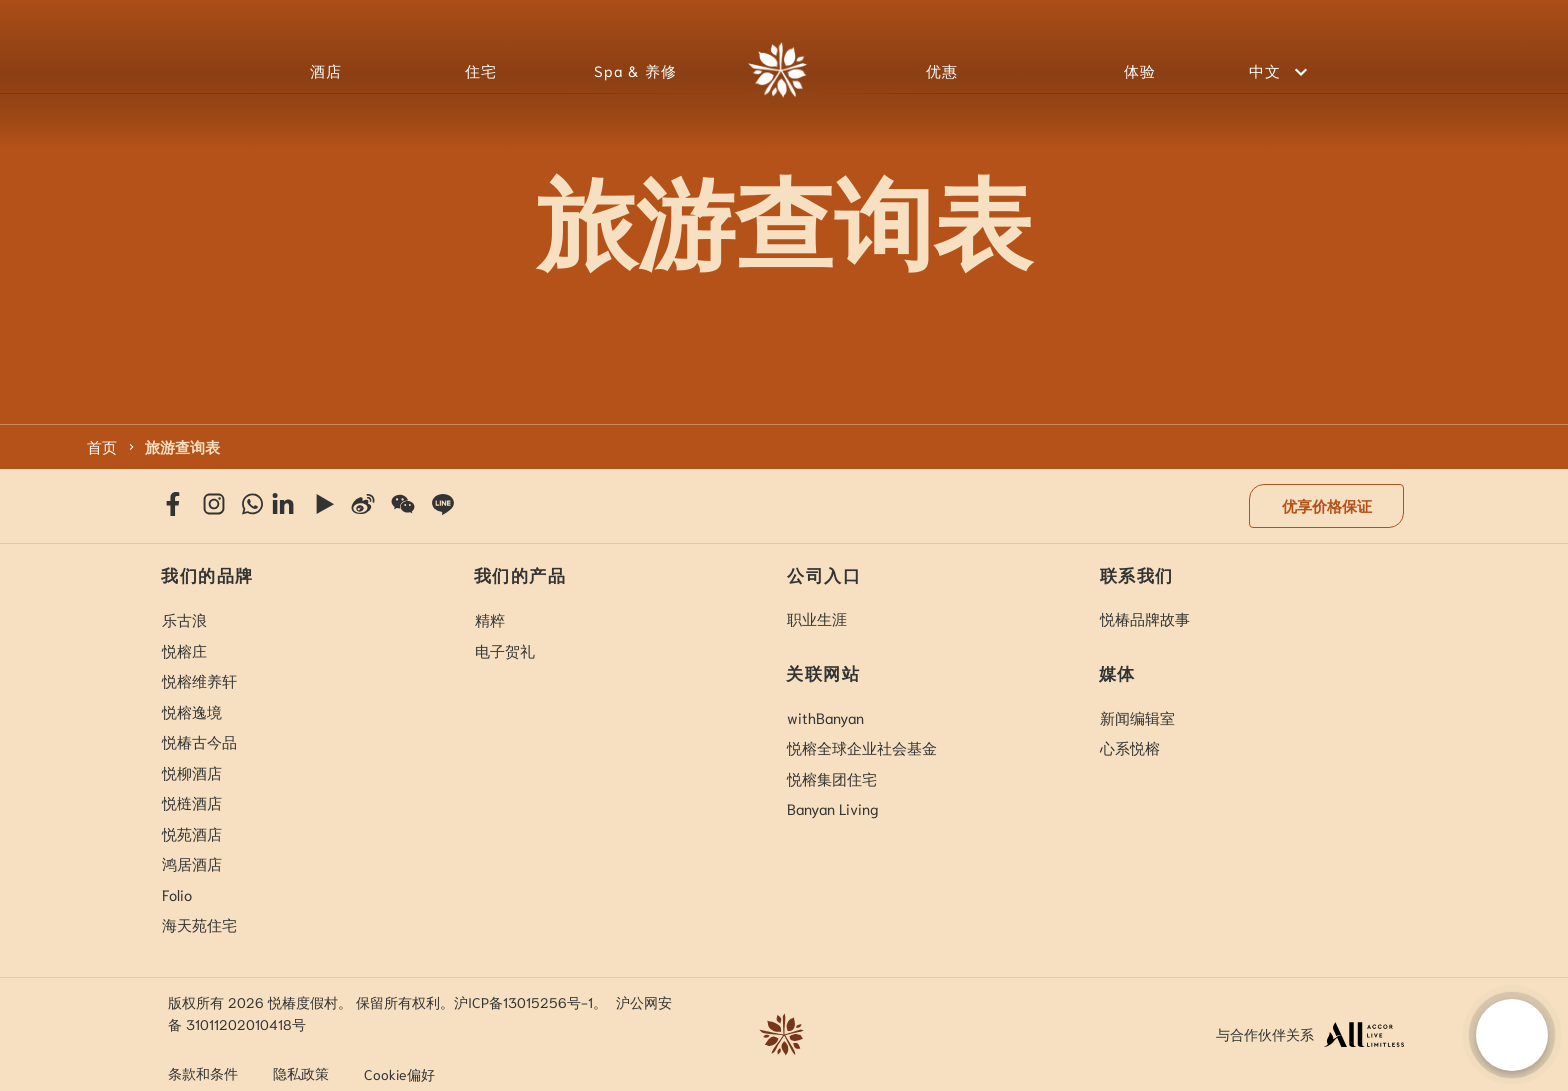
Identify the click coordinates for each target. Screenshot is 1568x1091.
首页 (102, 446)
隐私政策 (301, 1073)
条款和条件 (203, 1073)
